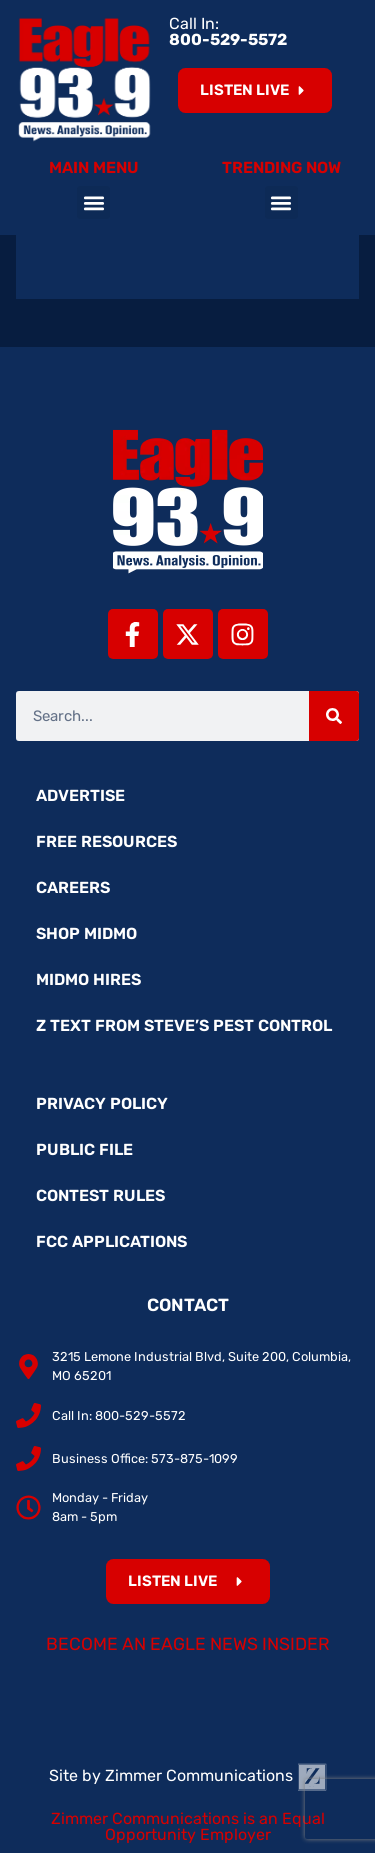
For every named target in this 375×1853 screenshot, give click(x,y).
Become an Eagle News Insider (188, 1644)
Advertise (80, 795)
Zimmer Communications (216, 1775)
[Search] (334, 716)
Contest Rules (100, 1195)
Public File (84, 1149)
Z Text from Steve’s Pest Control (184, 1025)
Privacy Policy (102, 1103)
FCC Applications (111, 1241)
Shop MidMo (86, 933)
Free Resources (106, 841)
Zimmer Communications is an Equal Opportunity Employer (188, 1826)
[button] (93, 202)
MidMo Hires (88, 979)
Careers (73, 887)
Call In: (228, 31)
